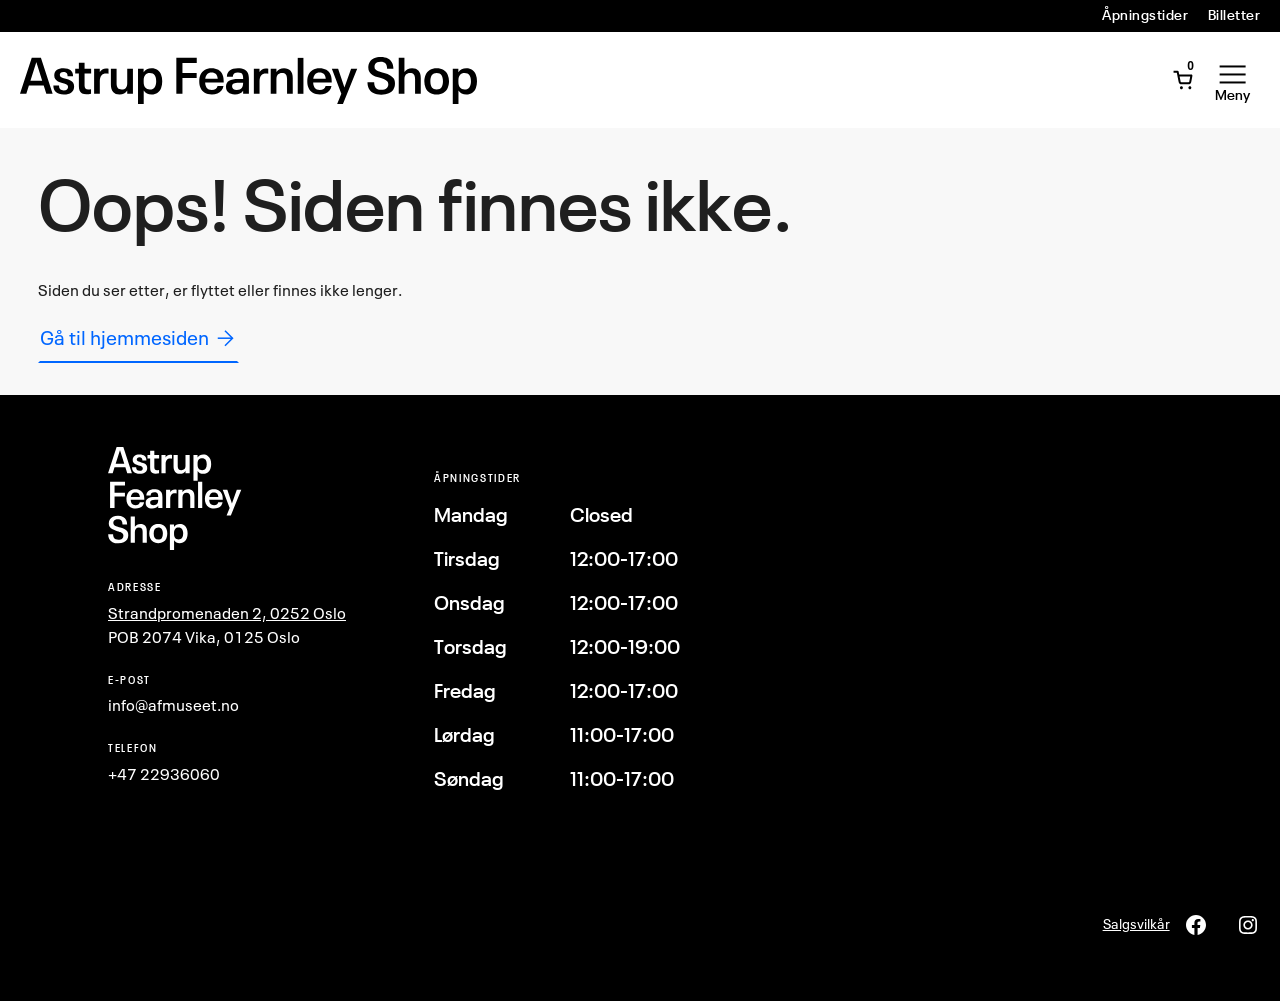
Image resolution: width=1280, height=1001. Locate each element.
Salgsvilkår (1136, 923)
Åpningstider (1145, 15)
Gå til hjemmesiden (138, 337)
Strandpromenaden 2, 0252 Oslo (227, 613)
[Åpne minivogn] (1183, 80)
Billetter (1234, 15)
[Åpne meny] (1232, 80)
